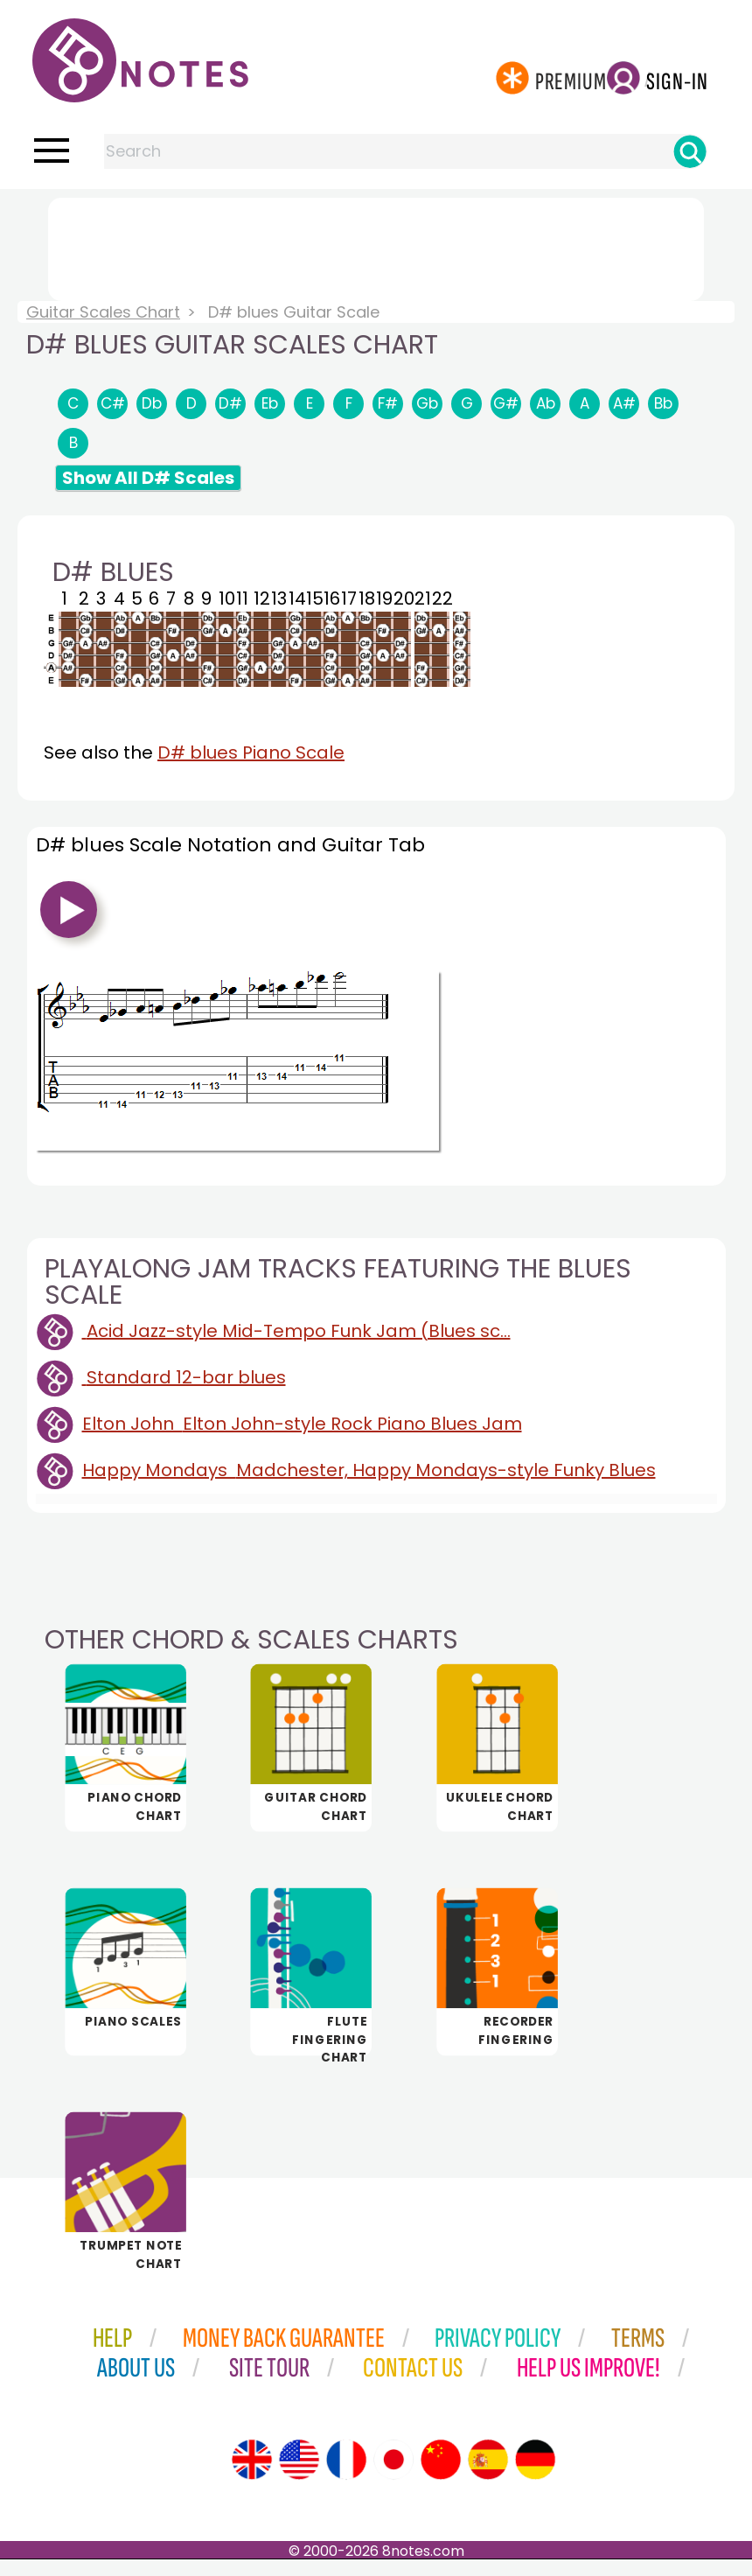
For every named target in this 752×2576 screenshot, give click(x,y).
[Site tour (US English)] (299, 2476)
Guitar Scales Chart (103, 312)
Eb (269, 403)
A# (624, 403)
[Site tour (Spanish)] (488, 2476)
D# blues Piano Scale (251, 752)
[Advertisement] (376, 245)
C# (113, 403)
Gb (427, 403)
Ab (545, 403)
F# (388, 403)
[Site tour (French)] (346, 2476)
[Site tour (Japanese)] (393, 2476)
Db (152, 403)
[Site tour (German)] (535, 2476)
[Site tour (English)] (252, 2476)
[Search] (690, 151)
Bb (663, 403)
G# (506, 403)
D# (230, 403)
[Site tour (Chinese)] (441, 2476)
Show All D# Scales (148, 478)
